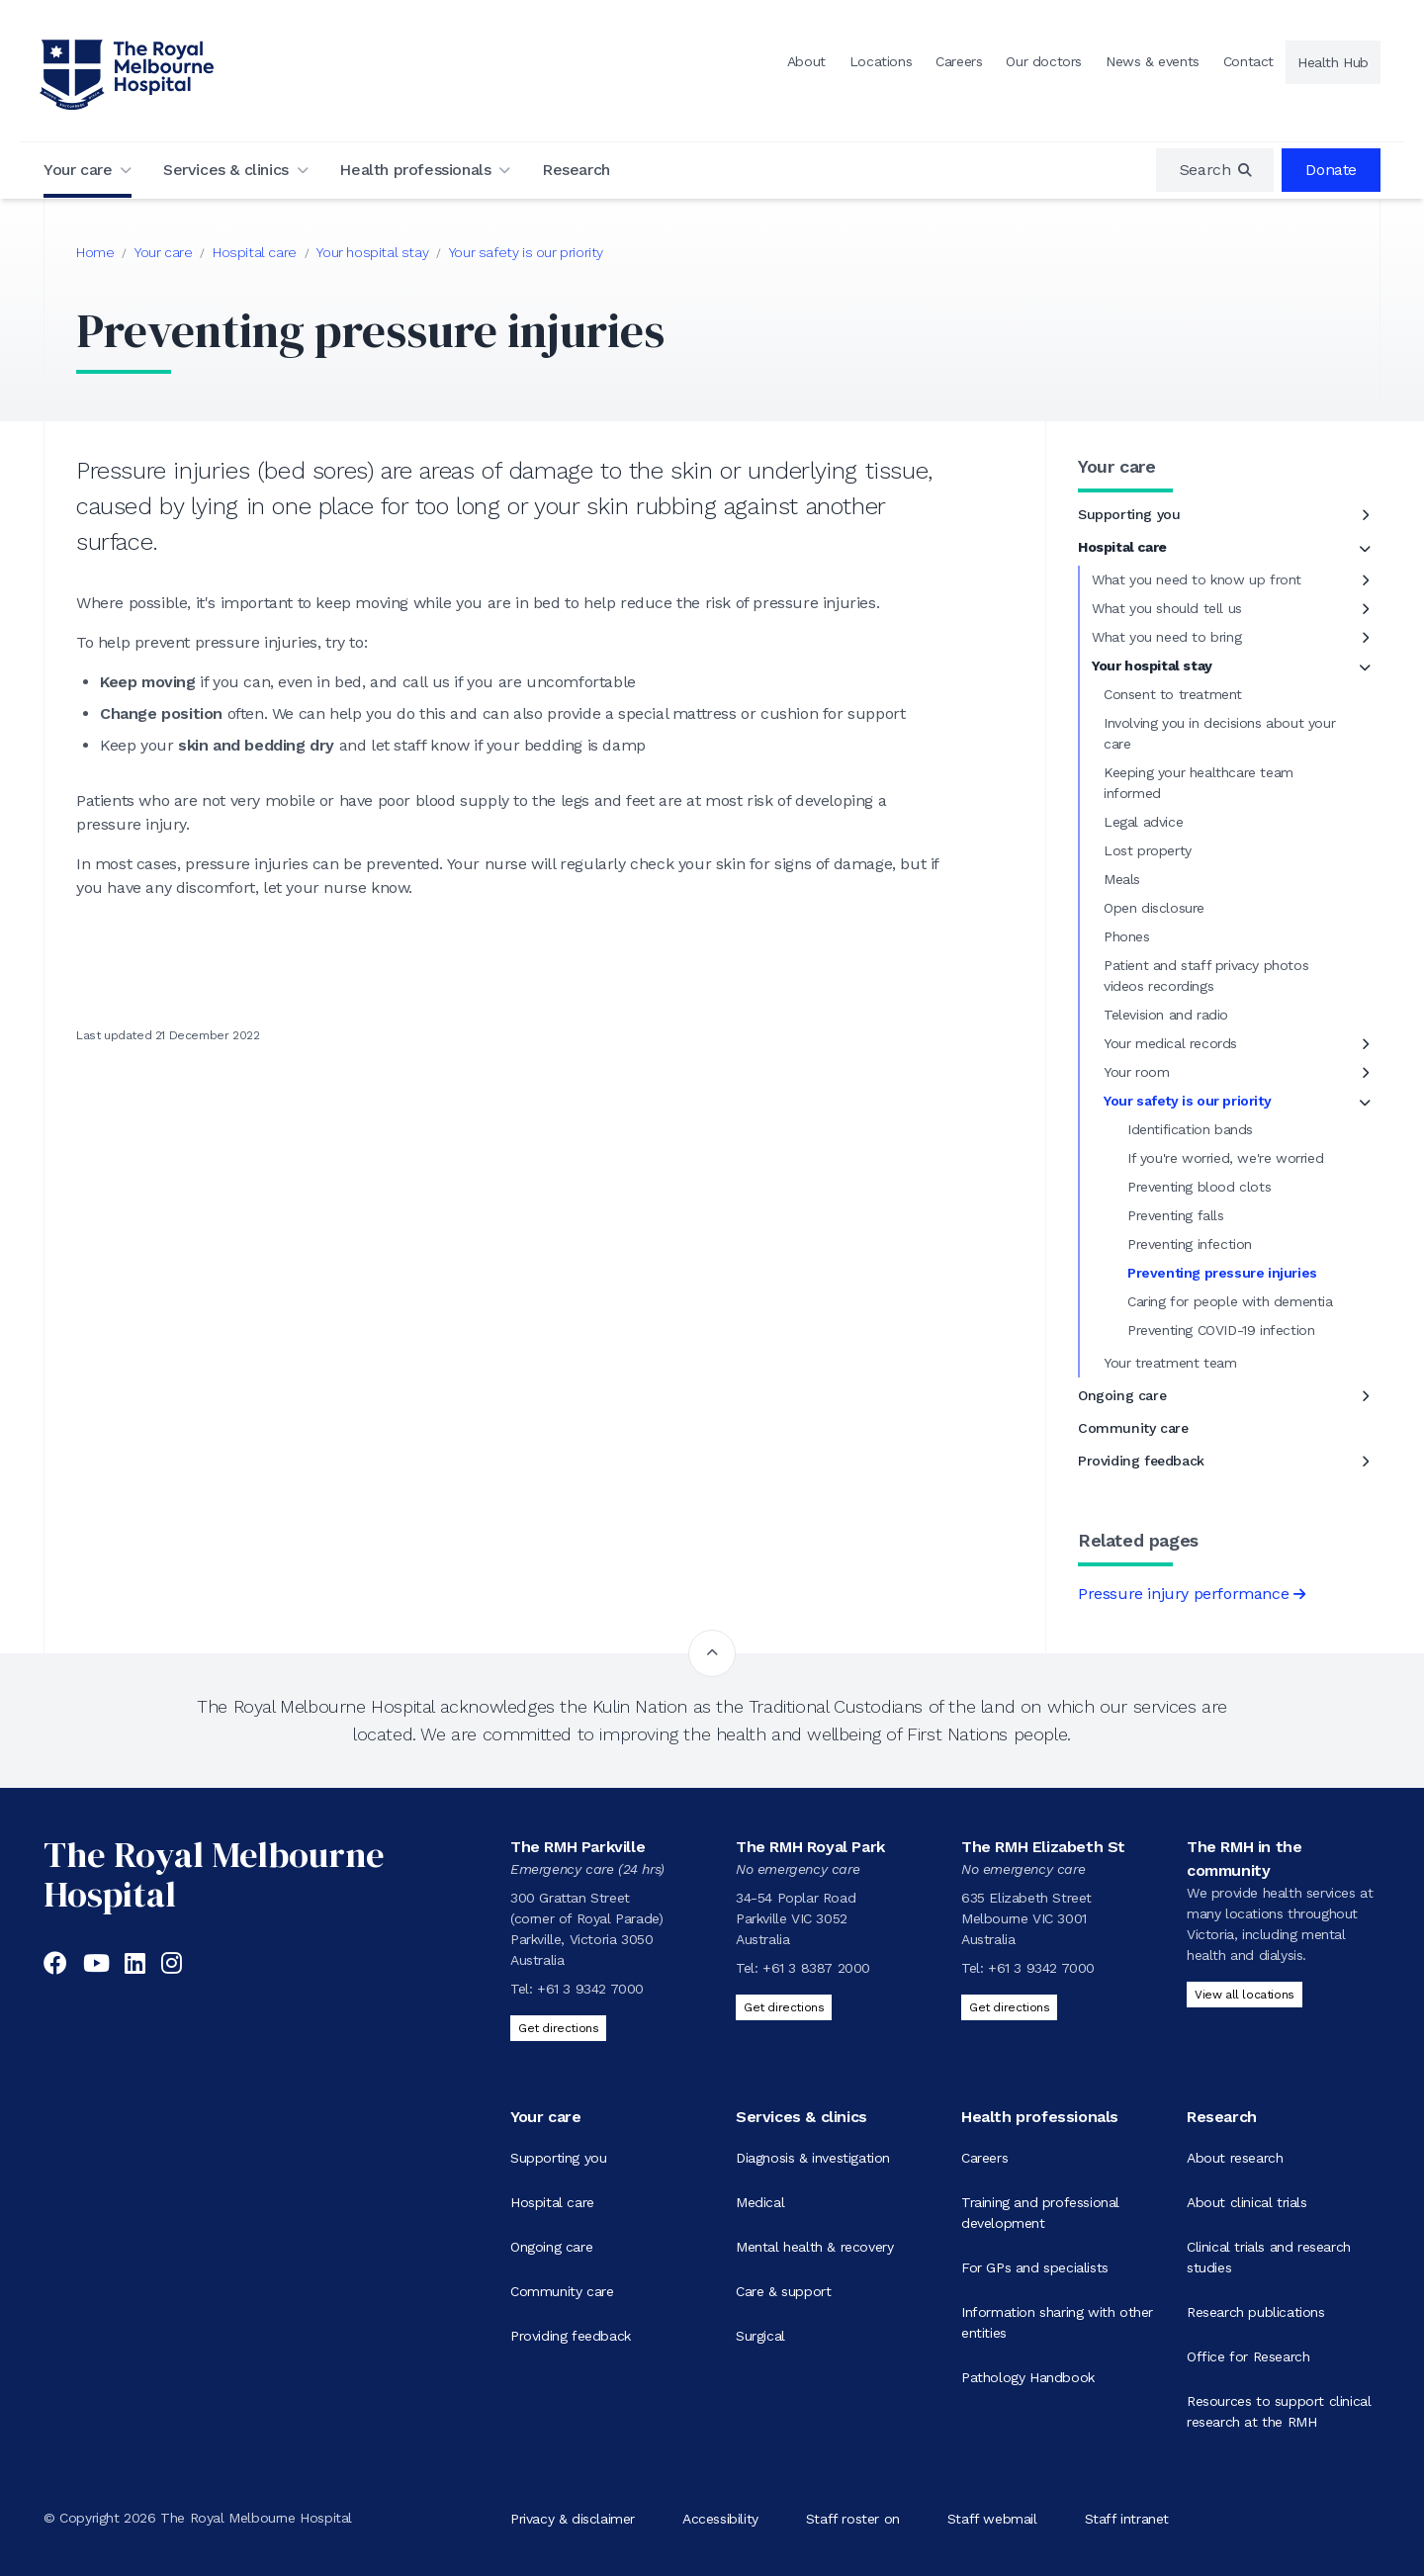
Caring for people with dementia (1230, 1301)
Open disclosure (1154, 908)
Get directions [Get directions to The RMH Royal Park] (784, 2007)
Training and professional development (1040, 2212)
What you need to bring (1166, 637)
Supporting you (1129, 514)
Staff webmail (992, 2518)
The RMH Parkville (577, 1846)
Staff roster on (853, 2518)
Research (576, 169)
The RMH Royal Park (810, 1846)
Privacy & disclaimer (572, 2518)
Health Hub (1333, 62)
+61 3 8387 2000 (816, 1968)
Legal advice (1143, 822)
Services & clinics (226, 169)
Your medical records (1170, 1043)
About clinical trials (1247, 2202)
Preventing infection (1189, 1244)
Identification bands (1190, 1129)
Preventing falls (1175, 1215)
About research (1235, 2158)
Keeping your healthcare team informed (1198, 782)
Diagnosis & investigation (813, 2158)
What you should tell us (1167, 608)
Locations (880, 61)
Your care (78, 169)
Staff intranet (1127, 2518)
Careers (958, 61)
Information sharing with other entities (1057, 2322)
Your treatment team (1170, 1363)
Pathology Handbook (1028, 2377)
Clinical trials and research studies (1269, 2257)
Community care (1133, 1428)
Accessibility (720, 2518)
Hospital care (255, 252)
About (806, 61)
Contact (1248, 61)
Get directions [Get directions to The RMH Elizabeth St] (1009, 2007)
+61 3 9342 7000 (590, 1989)
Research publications (1256, 2312)
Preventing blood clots (1199, 1187)
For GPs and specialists (1035, 2267)
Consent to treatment (1173, 694)
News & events (1153, 61)
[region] (1215, 170)
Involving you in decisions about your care (1219, 733)
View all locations (1244, 1994)
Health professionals (414, 169)
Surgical (760, 2336)
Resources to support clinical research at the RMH (1279, 2411)
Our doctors (1044, 61)
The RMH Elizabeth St (1043, 1846)
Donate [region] (1331, 169)
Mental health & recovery (814, 2247)
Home (95, 252)
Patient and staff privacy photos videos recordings (1206, 975)
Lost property (1148, 850)
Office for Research (1248, 2356)
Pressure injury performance (1183, 1593)
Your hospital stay (372, 252)
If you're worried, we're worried (1225, 1158)
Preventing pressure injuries (1222, 1273)
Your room (1136, 1072)
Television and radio (1166, 1014)
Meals (1122, 879)
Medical (760, 2202)
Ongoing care (1122, 1395)
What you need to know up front (1196, 579)
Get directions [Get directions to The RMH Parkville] (558, 2028)
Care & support (783, 2291)
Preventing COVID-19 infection (1220, 1330)
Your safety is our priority (526, 252)
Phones (1127, 936)
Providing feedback (1141, 1460)
